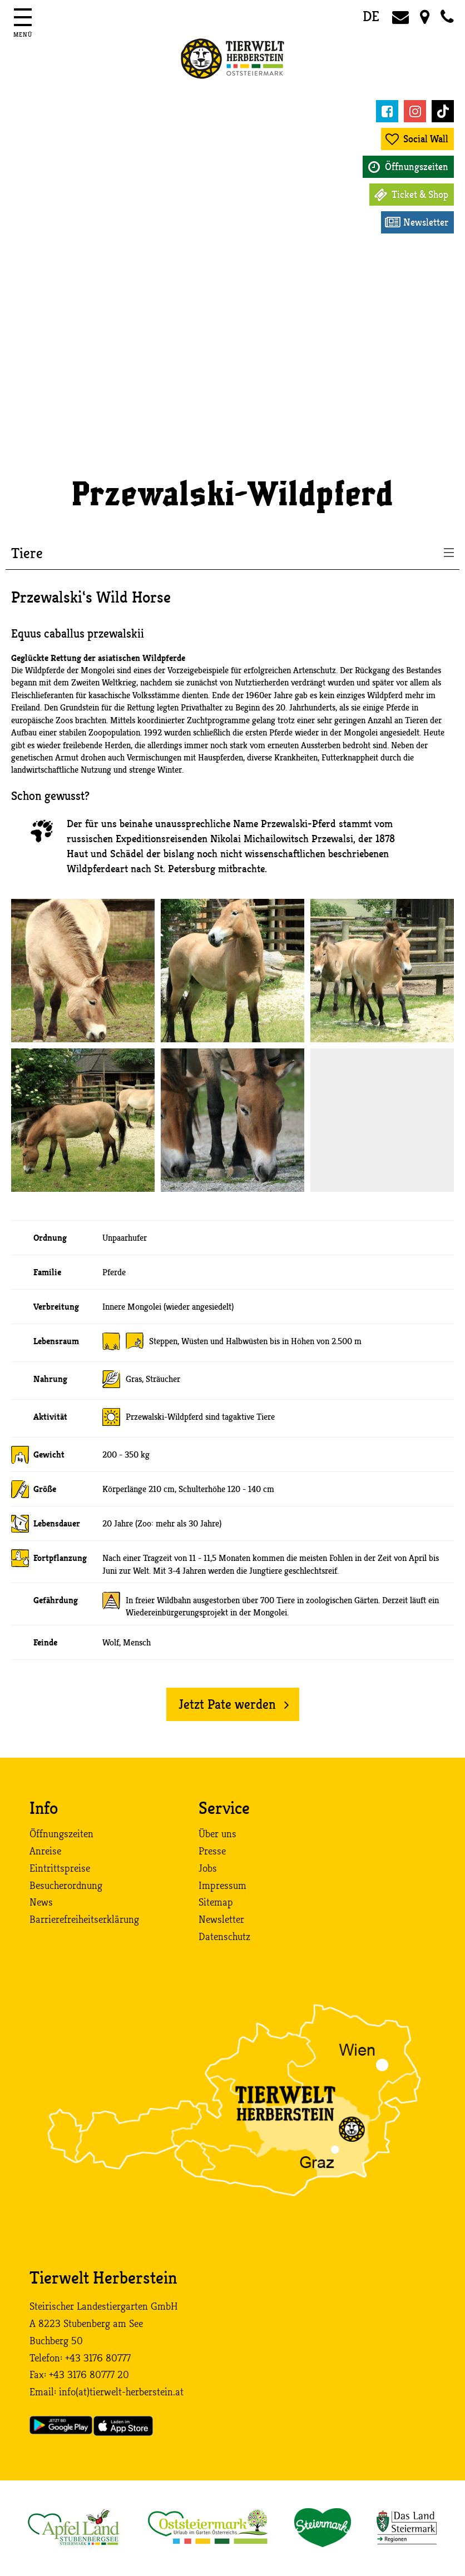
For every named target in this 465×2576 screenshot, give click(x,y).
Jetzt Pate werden (227, 1704)
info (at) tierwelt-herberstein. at (121, 2392)
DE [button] (371, 16)
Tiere (27, 554)
